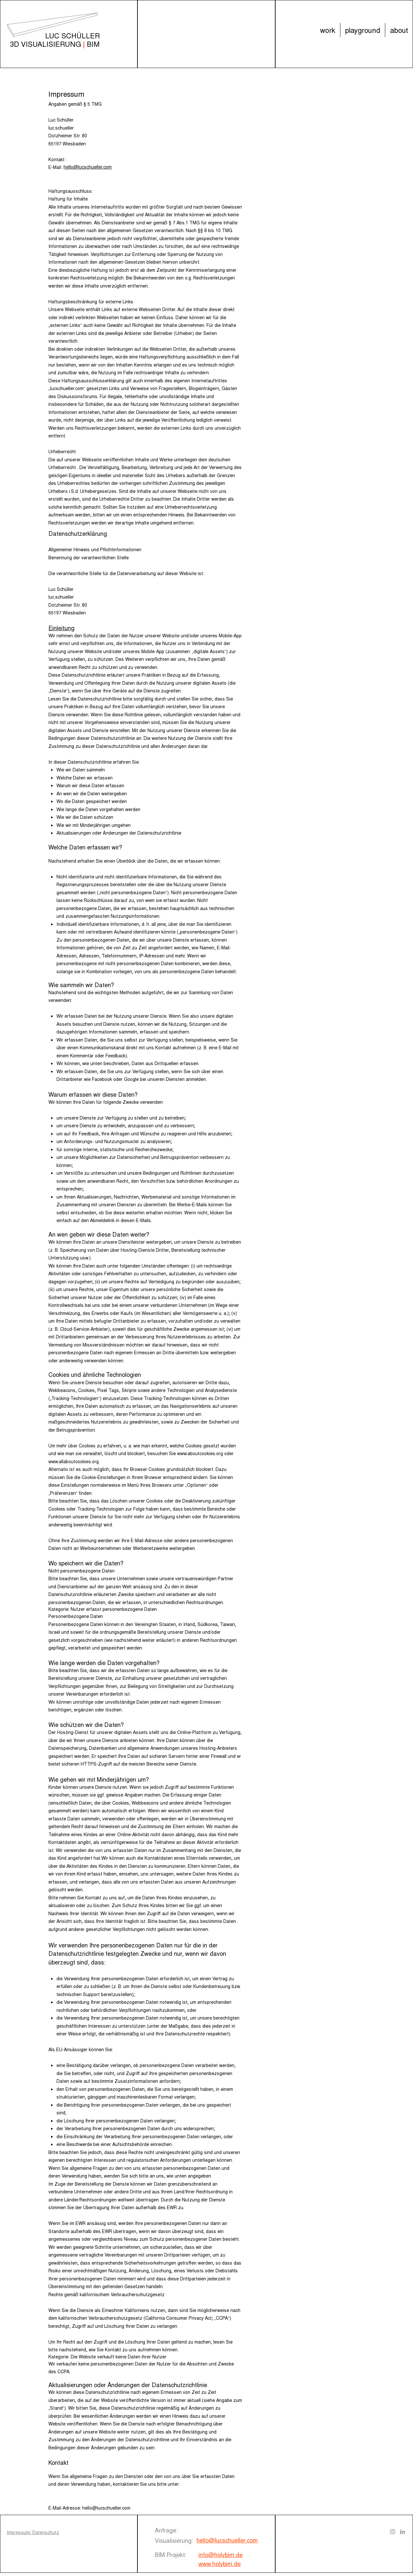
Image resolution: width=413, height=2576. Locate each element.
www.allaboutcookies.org (73, 1461)
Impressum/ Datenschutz (33, 2532)
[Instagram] (392, 2531)
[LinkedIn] (402, 2531)
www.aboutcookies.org (200, 1453)
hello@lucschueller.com (106, 2507)
